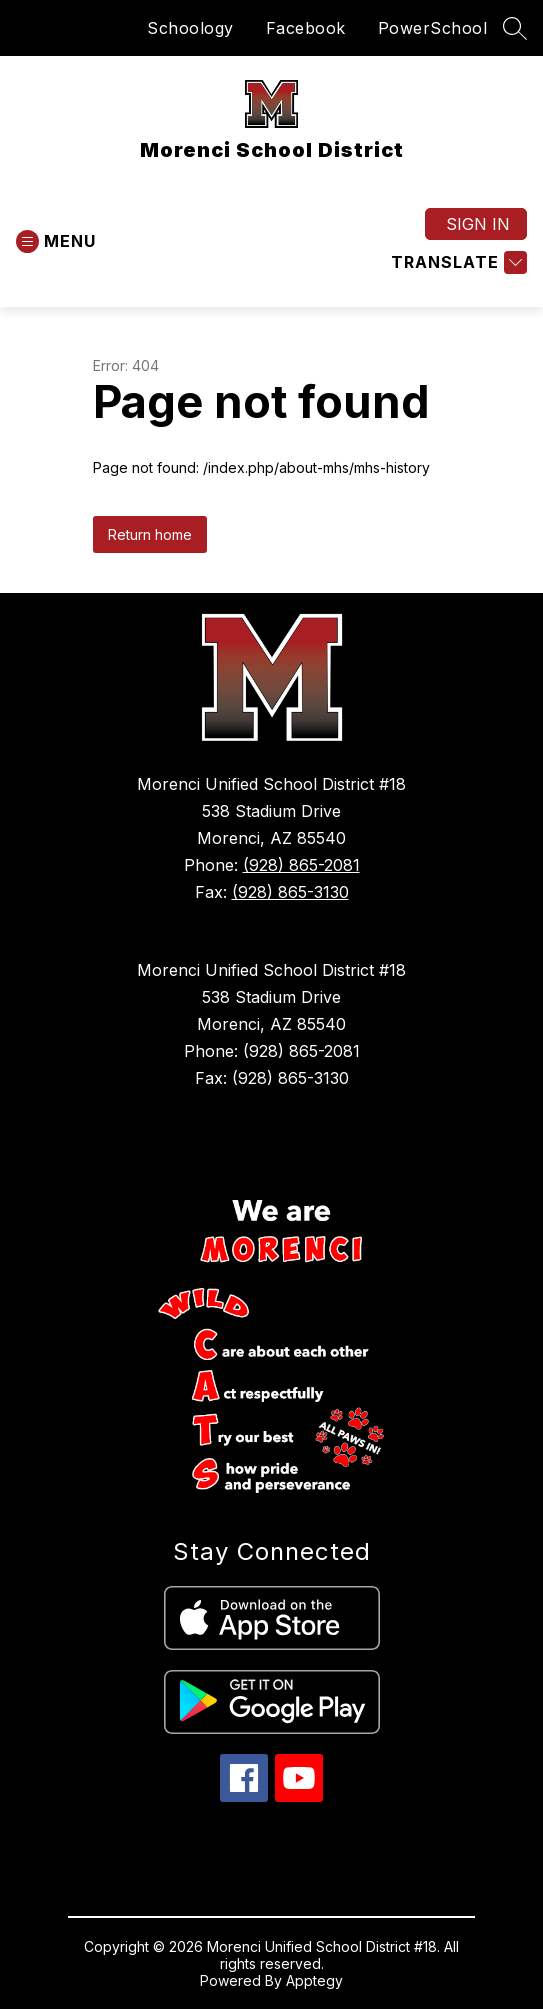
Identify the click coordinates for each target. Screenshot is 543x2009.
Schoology (190, 28)
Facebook (306, 28)
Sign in (478, 224)
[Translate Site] (456, 262)
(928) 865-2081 (301, 865)
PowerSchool (433, 28)
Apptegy (314, 1980)
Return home (150, 534)
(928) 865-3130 (290, 892)
